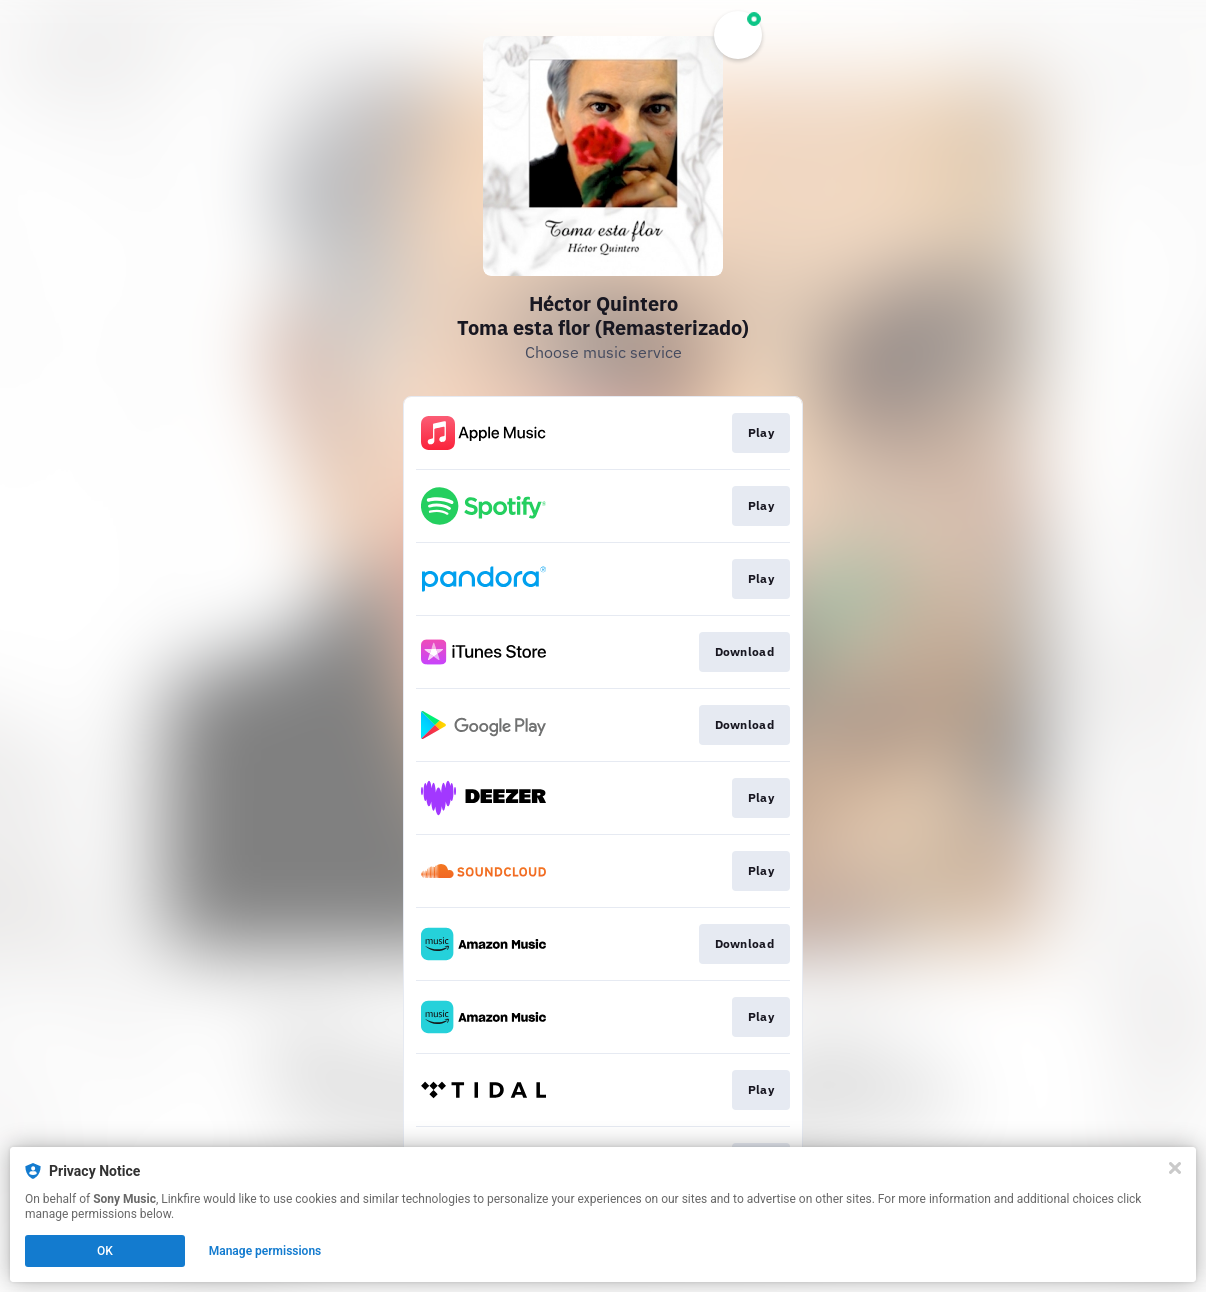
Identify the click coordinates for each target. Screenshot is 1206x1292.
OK (105, 1251)
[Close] (1175, 1168)
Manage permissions (265, 1251)
